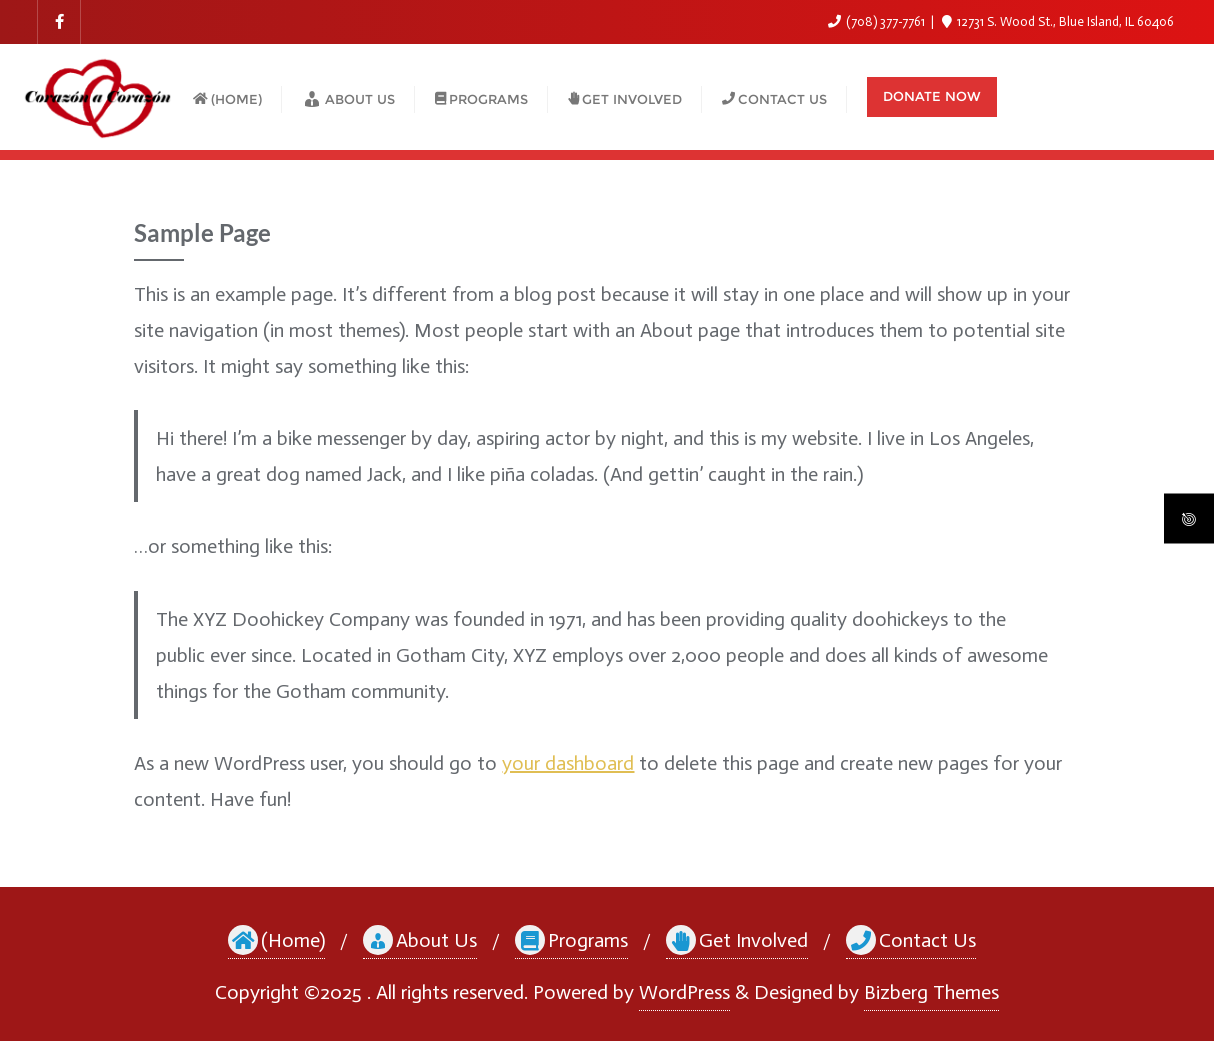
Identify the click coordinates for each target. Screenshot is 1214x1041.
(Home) (276, 940)
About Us (420, 940)
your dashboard (568, 763)
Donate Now (932, 96)
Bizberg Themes (931, 992)
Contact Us (911, 940)
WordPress (684, 992)
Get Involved (737, 940)
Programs (571, 940)
